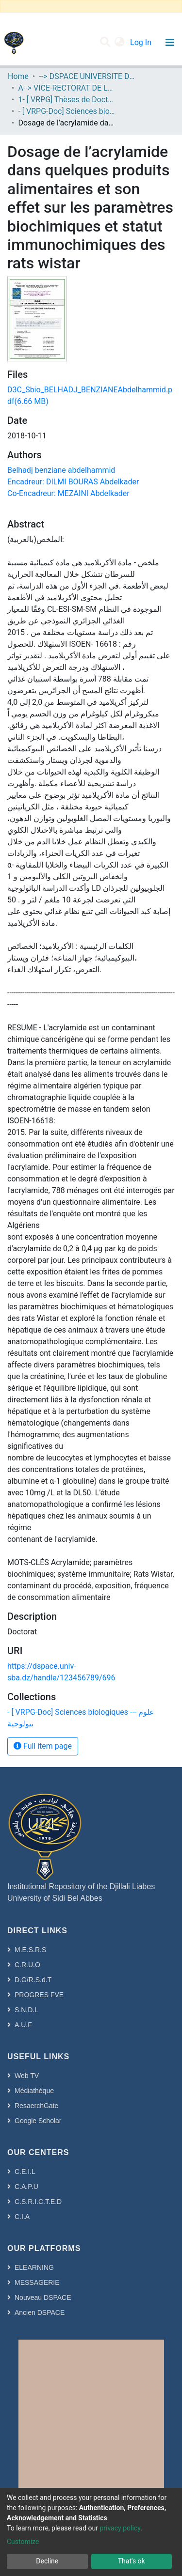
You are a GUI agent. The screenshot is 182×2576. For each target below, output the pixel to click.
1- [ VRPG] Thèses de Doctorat (66, 99)
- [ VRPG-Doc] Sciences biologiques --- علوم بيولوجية (66, 111)
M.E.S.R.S (30, 1950)
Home (18, 76)
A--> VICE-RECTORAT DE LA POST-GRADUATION (66, 88)
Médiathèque (34, 2091)
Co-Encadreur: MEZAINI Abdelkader (68, 493)
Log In (141, 42)
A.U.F (23, 2025)
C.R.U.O (27, 1965)
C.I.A (22, 2216)
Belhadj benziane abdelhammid (61, 470)
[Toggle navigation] (169, 42)
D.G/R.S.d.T (33, 1980)
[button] (119, 42)
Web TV (27, 2075)
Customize (23, 2541)
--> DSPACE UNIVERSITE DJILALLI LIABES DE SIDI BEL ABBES (87, 76)
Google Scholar (38, 2121)
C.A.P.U (26, 2186)
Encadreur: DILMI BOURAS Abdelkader (73, 481)
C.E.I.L (25, 2171)
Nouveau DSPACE (43, 2297)
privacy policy (119, 2528)
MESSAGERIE (37, 2282)
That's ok (131, 2561)
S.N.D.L (26, 2010)
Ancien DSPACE (40, 2312)
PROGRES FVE (39, 1995)
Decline (47, 2561)
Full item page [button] (43, 1746)
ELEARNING (34, 2267)
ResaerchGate (36, 2106)
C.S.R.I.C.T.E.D (38, 2201)
